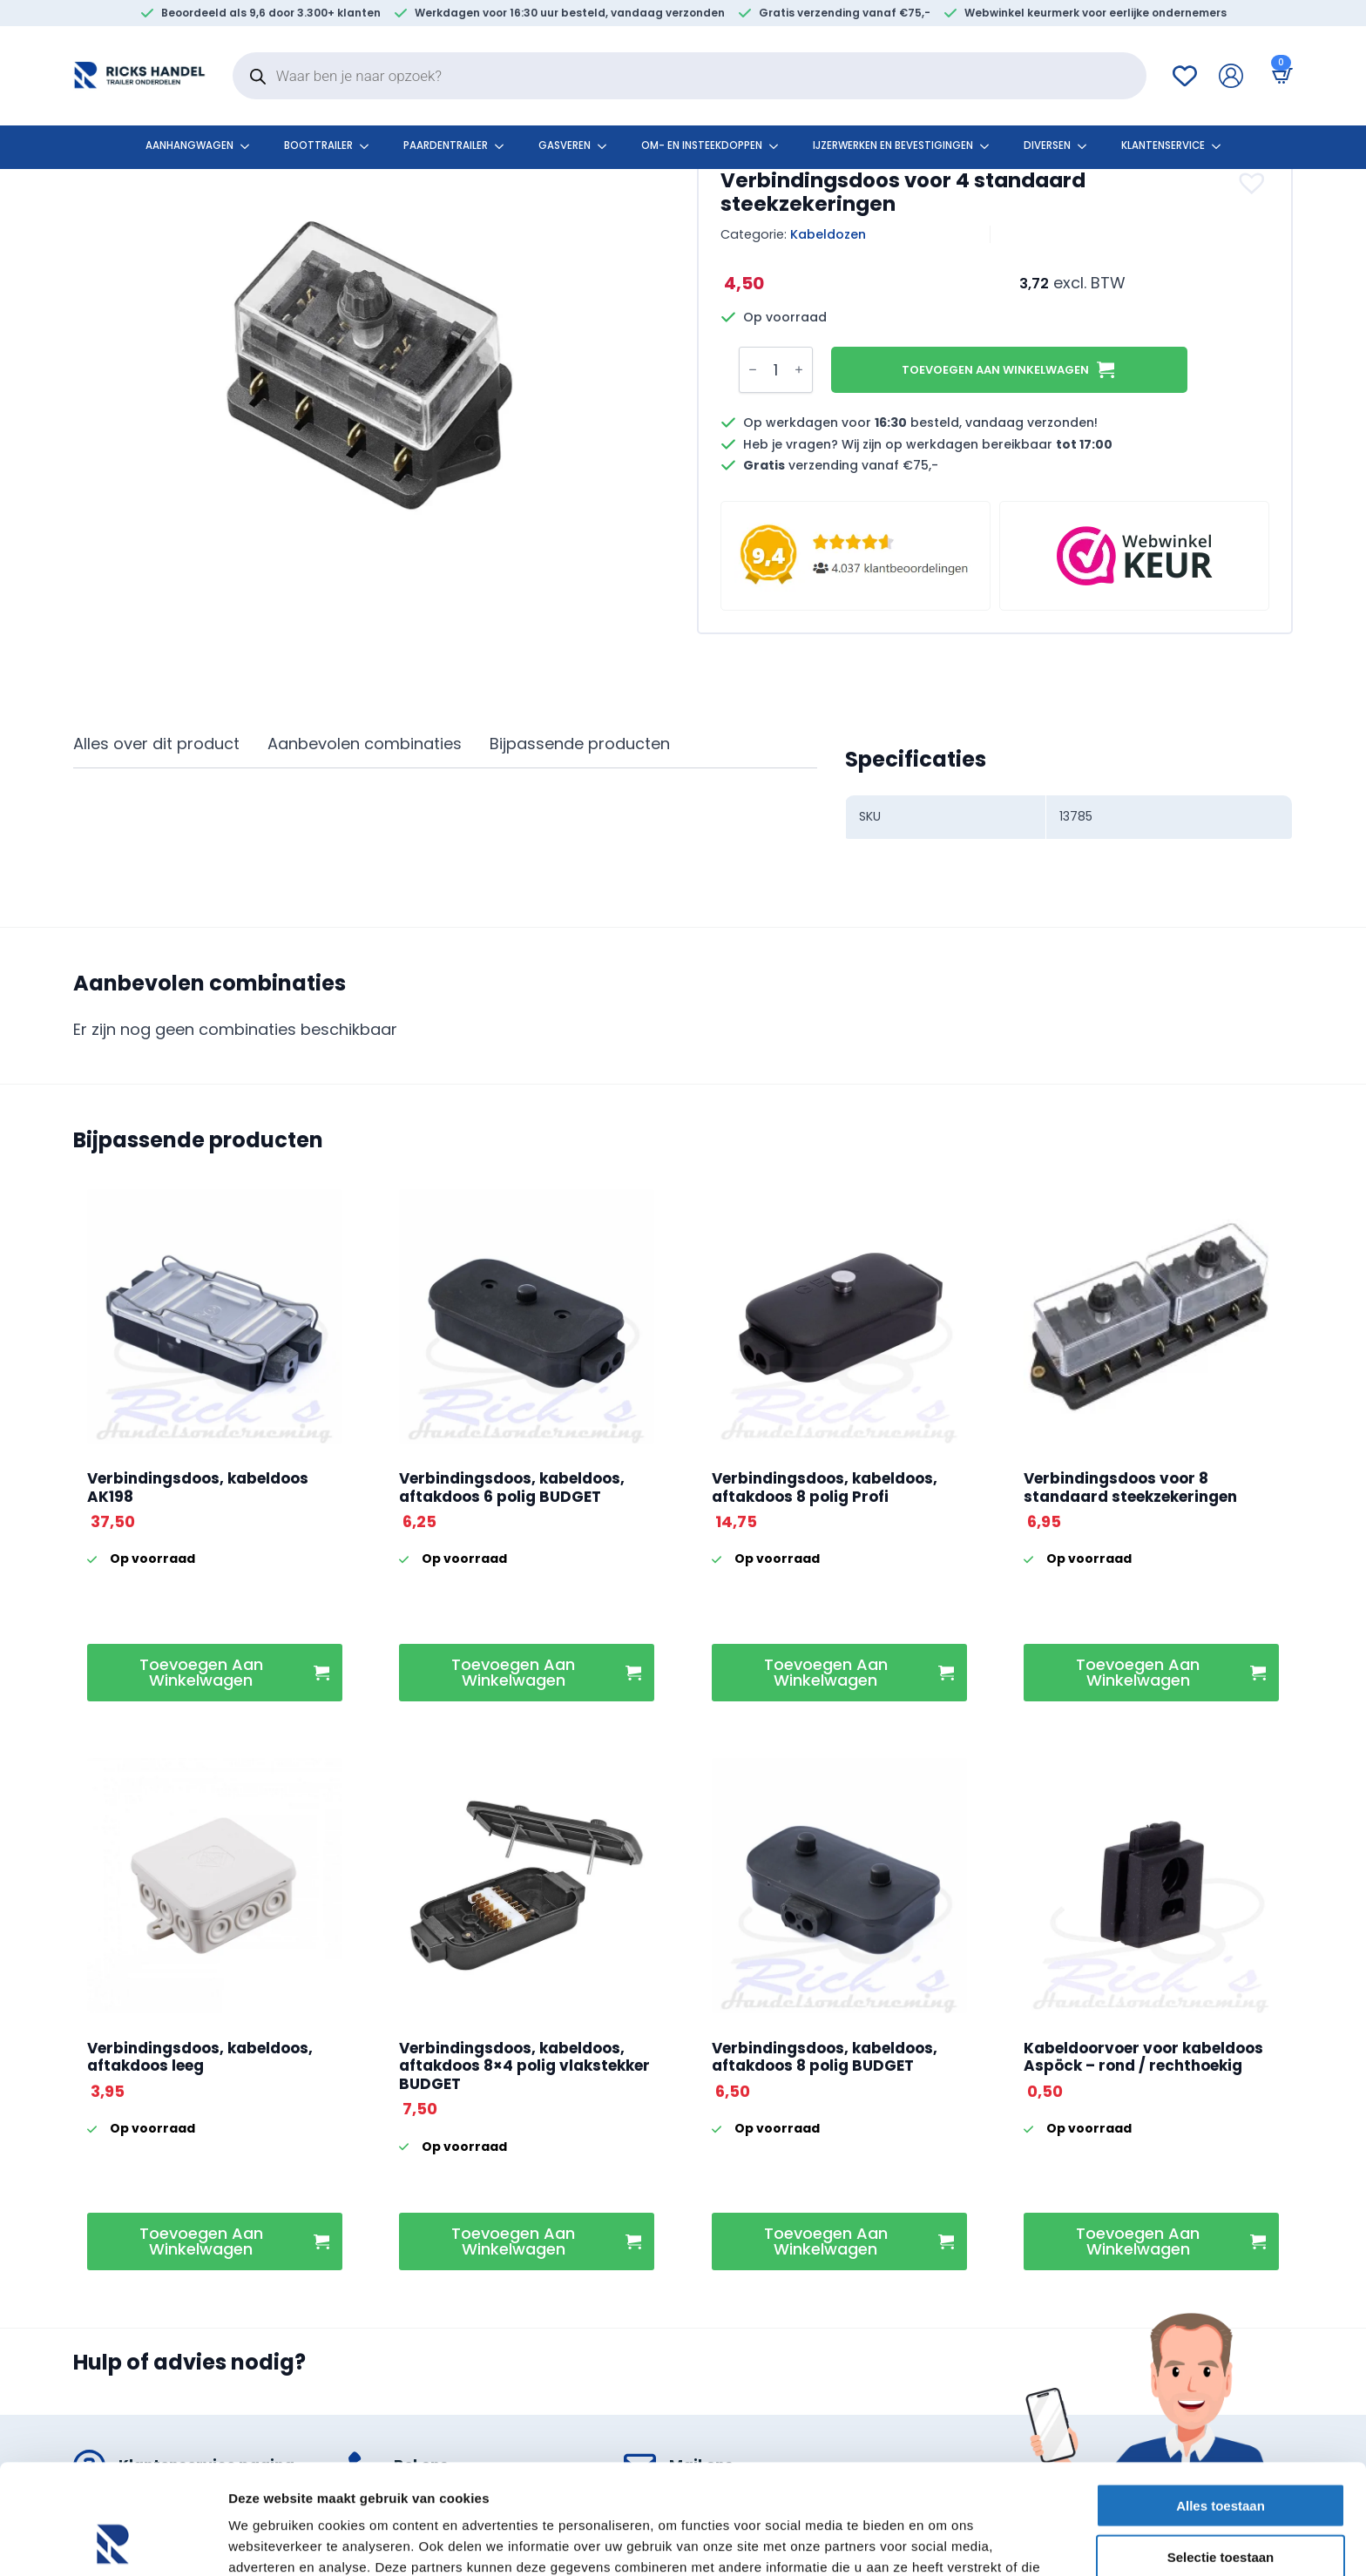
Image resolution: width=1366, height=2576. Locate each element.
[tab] (156, 744)
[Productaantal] (776, 370)
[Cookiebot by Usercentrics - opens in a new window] (113, 2542)
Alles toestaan (1220, 2402)
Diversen (1047, 145)
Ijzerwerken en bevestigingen (893, 145)
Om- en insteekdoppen (701, 145)
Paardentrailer (445, 145)
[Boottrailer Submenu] (369, 146)
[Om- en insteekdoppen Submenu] (778, 146)
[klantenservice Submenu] (1221, 146)
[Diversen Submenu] (1087, 146)
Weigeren (1220, 2505)
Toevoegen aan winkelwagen (995, 370)
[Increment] (798, 370)
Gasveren (564, 145)
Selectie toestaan (1221, 2453)
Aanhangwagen (189, 145)
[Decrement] (752, 370)
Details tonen (941, 2541)
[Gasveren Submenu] (607, 146)
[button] (1254, 183)
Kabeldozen (828, 234)
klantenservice (1163, 145)
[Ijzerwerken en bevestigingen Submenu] (989, 146)
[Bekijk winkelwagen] (1279, 75)
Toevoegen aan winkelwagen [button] (201, 1672)
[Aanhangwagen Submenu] (250, 146)
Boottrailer (318, 145)
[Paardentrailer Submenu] (504, 146)
